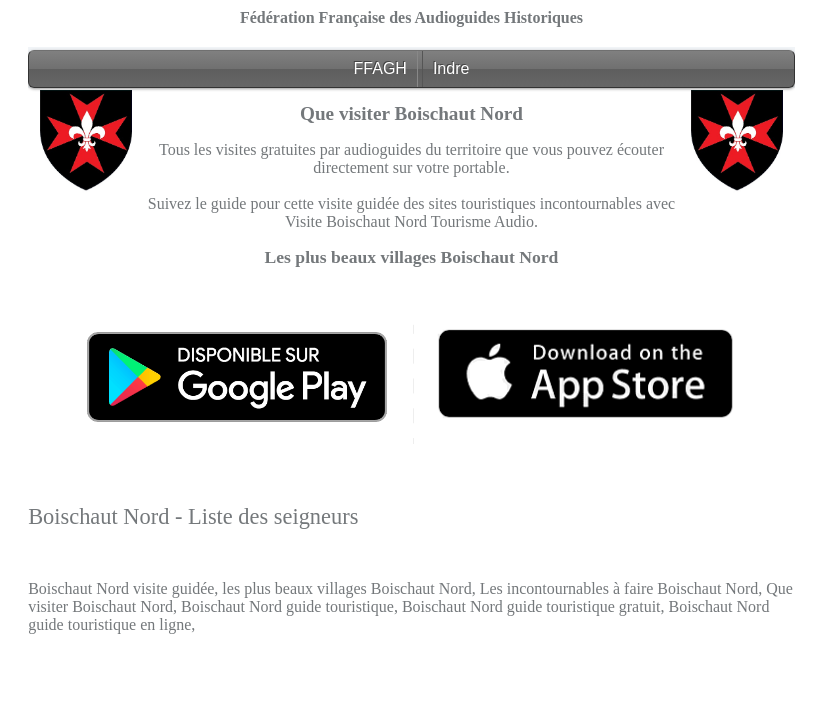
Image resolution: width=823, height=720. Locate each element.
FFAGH (380, 68)
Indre (451, 68)
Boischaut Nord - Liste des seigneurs (193, 516)
